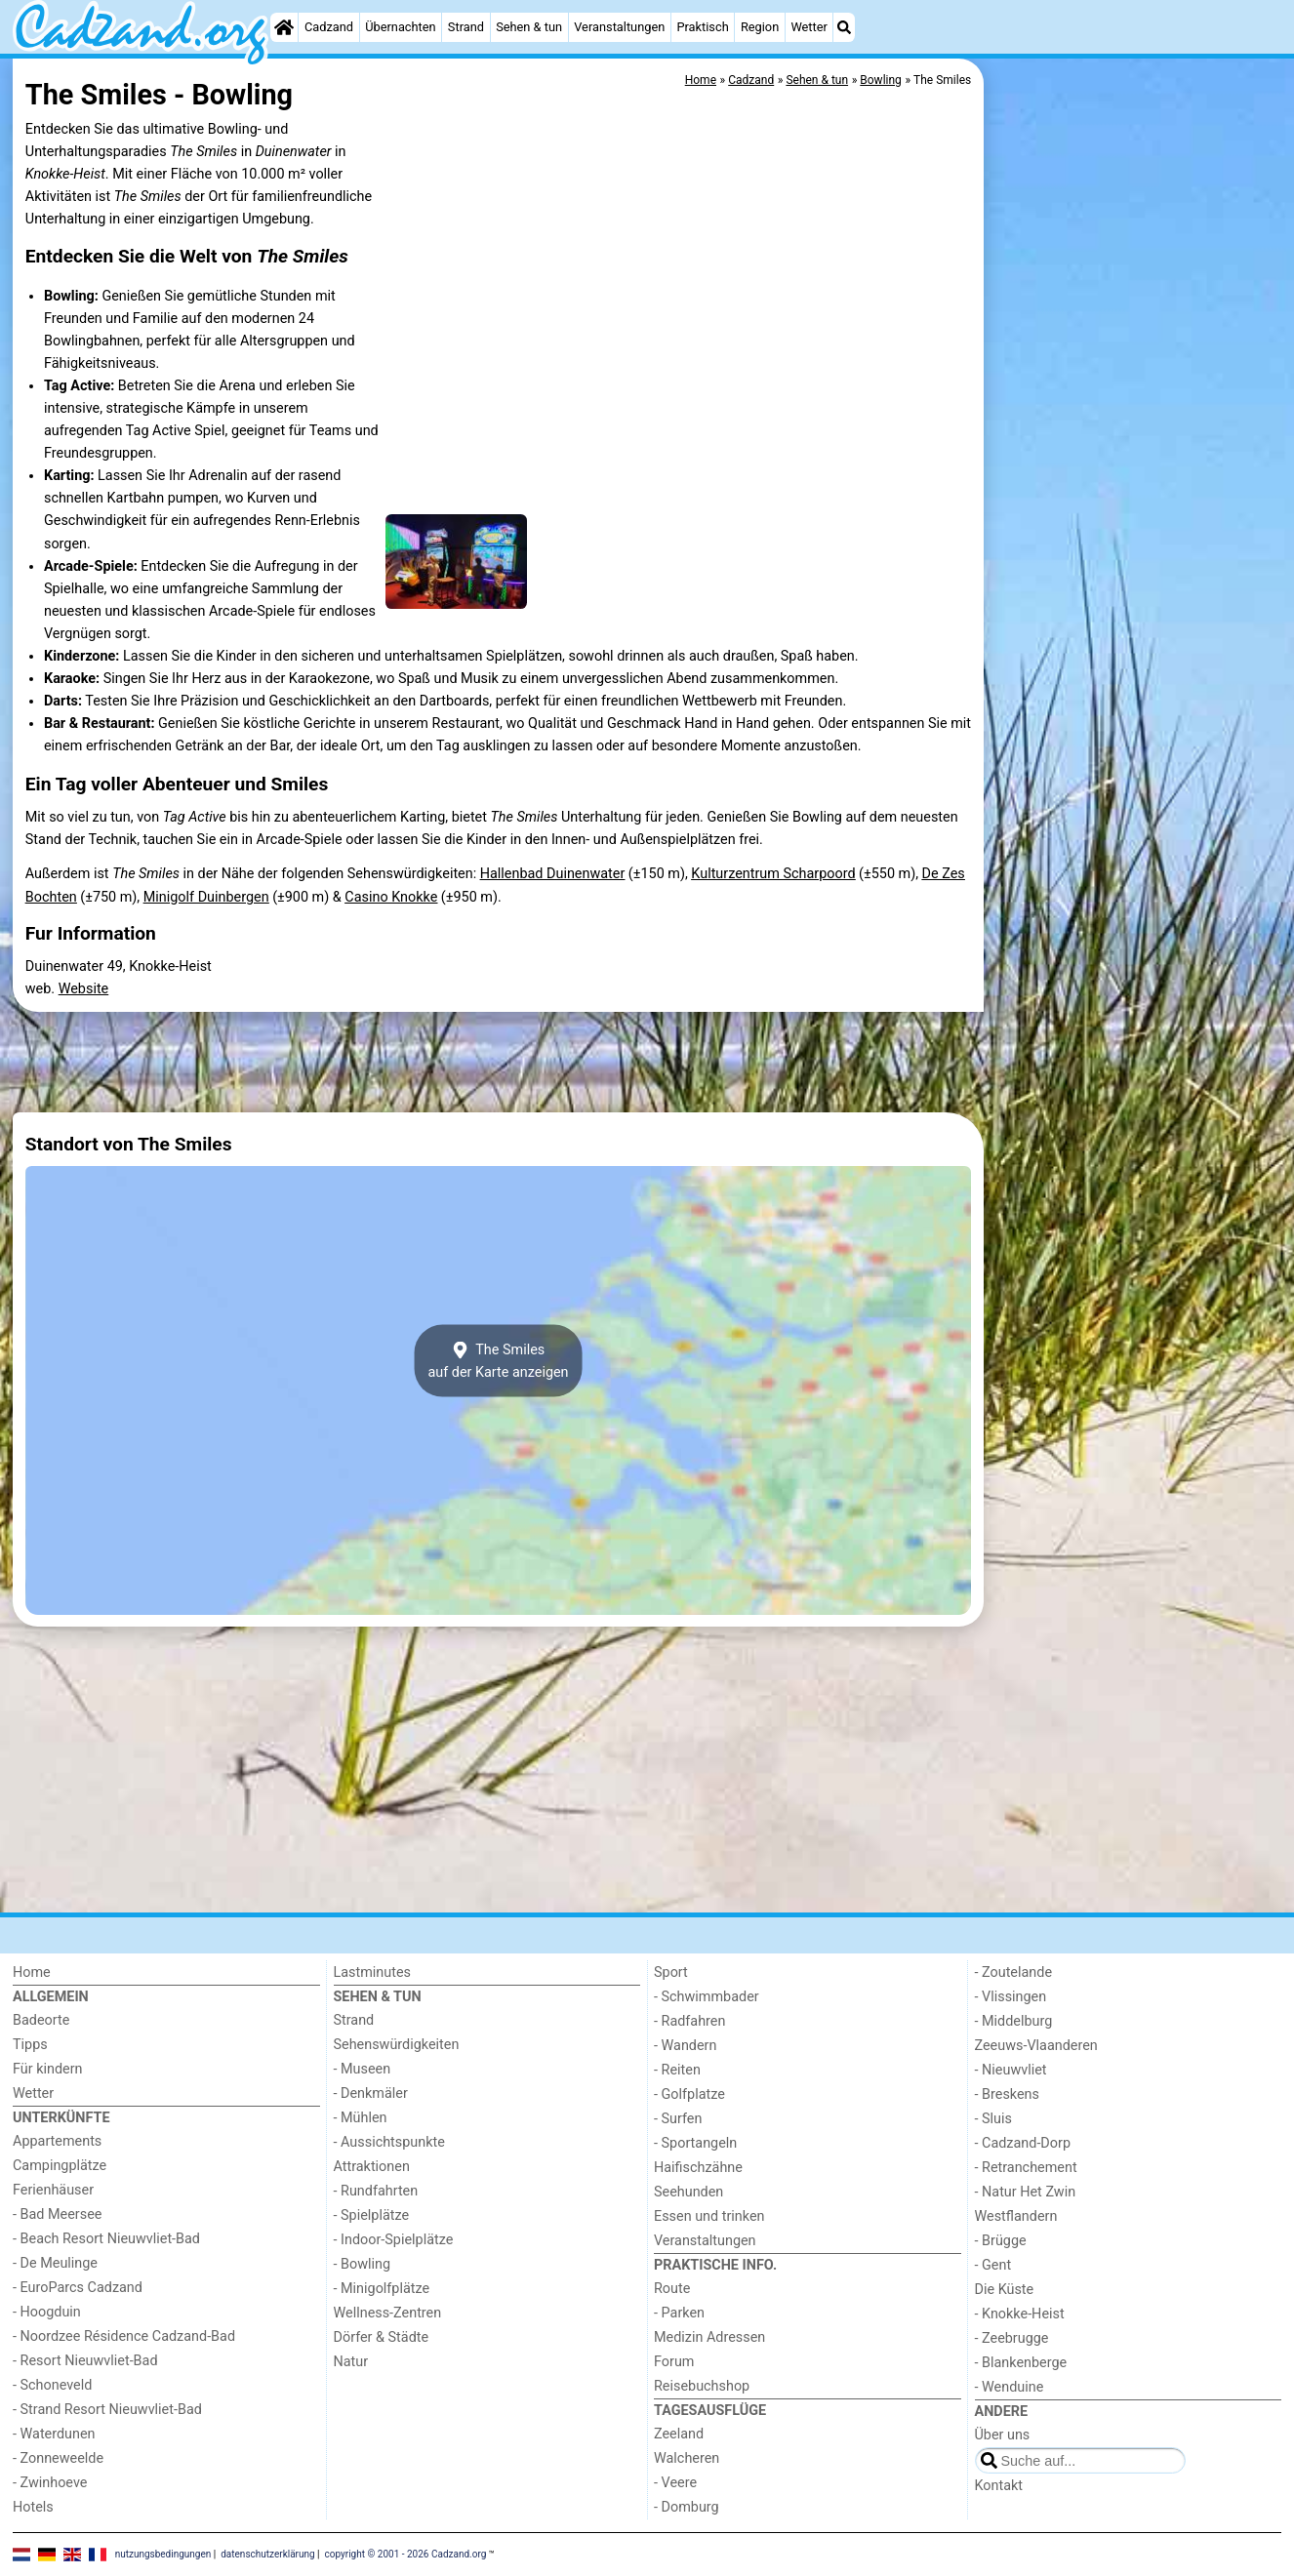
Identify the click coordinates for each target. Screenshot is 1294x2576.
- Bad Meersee (57, 2214)
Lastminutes (372, 1972)
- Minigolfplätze (382, 2288)
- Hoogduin (47, 2312)
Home (32, 1972)
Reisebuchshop (701, 2386)
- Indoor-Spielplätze (394, 2240)
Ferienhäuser (53, 2190)
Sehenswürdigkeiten (397, 2044)
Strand (466, 27)
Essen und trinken (709, 2216)
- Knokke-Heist (1020, 2314)
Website (84, 989)
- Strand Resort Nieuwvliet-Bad (107, 2409)
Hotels (33, 2507)
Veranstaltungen (619, 27)
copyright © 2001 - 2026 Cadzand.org (406, 2554)
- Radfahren (689, 2021)
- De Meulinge (55, 2263)
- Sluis (993, 2119)
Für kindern (48, 2069)
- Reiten (677, 2070)
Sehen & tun (529, 27)
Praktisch (702, 27)
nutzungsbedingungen (163, 2554)
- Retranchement (1026, 2167)
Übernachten (400, 27)
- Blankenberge (1021, 2363)
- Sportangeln (695, 2143)
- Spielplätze (372, 2215)
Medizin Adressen (709, 2337)
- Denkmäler (371, 2093)
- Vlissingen (1011, 1997)
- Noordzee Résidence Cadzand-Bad (124, 2336)
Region (760, 27)
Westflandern (1016, 2216)
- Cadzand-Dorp (1023, 2143)
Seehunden (688, 2192)
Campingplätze (59, 2165)
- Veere (675, 2483)
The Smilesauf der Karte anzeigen (497, 1361)
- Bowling (362, 2264)
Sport (671, 1972)
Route (672, 2288)
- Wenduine (1009, 2387)
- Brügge (1001, 2241)
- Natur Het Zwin (1025, 2192)
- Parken (679, 2313)
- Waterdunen (54, 2434)
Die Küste (1004, 2289)
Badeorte (41, 2020)
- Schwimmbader (706, 1997)
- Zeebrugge (1012, 2338)
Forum (674, 2362)
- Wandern (685, 2045)
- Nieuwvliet (1011, 2070)
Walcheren (686, 2458)
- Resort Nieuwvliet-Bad (85, 2361)
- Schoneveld (52, 2385)
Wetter (808, 27)
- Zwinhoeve (50, 2483)
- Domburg (686, 2507)
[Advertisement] (1135, 507)
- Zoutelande (1014, 1972)
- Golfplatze (689, 2094)
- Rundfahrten (376, 2191)
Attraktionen (372, 2166)
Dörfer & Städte (381, 2337)
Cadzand (328, 27)
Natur (351, 2362)
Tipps (30, 2044)
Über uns (1003, 2435)
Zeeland (679, 2434)
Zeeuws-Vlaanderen (1036, 2045)
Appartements (57, 2141)
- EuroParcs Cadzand (77, 2287)
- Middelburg (1014, 2021)
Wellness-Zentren (388, 2313)
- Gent (993, 2265)
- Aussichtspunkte (389, 2142)
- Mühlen (360, 2118)
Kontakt (999, 2485)
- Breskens (1007, 2094)
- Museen (362, 2069)
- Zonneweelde (58, 2458)
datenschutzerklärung (267, 2554)
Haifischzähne (698, 2167)
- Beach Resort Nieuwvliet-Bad (106, 2239)
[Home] (284, 27)
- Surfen (678, 2119)
